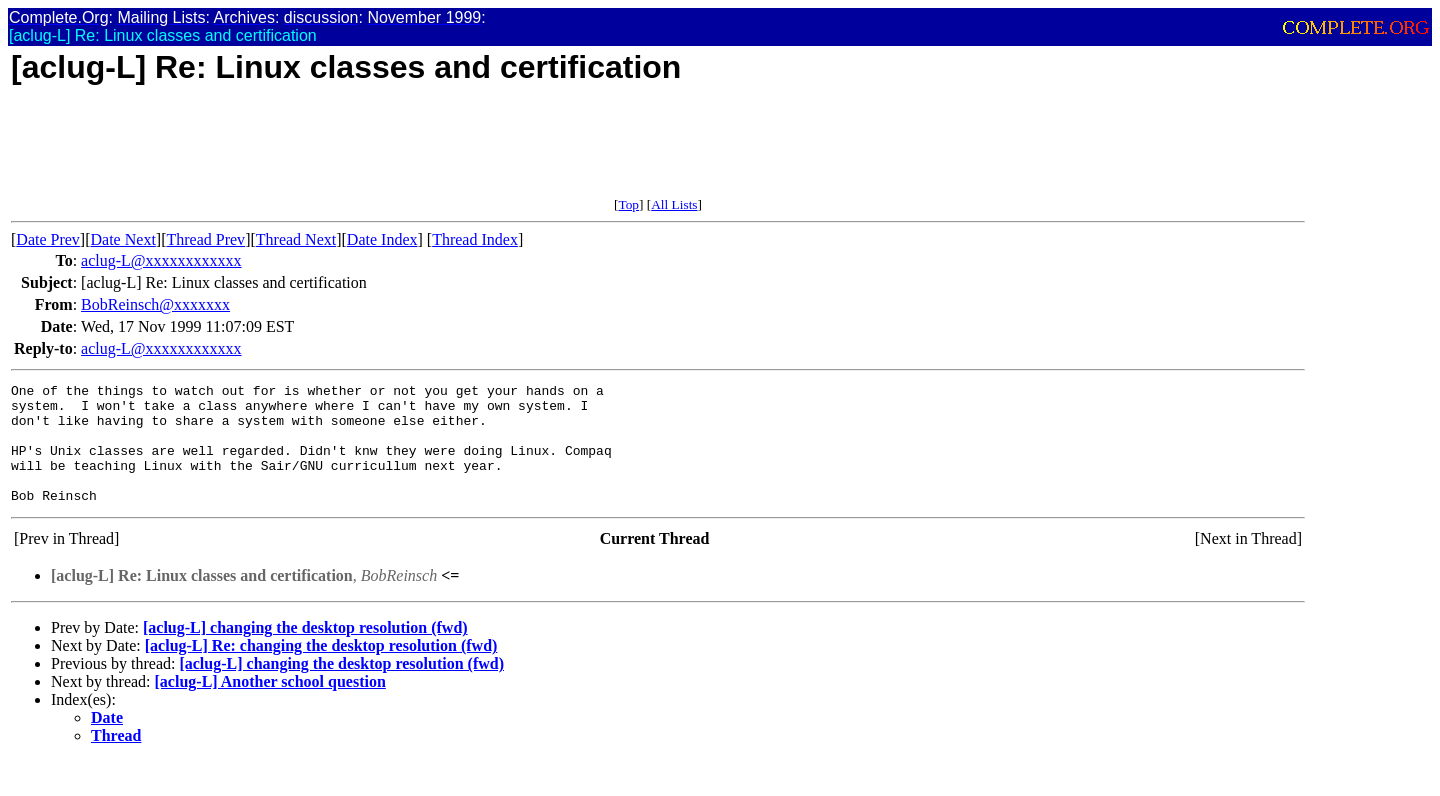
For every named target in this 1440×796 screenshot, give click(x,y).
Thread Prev (205, 239)
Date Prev (48, 239)
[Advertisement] (375, 152)
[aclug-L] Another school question (270, 705)
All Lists (674, 204)
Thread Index (475, 239)
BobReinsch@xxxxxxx (155, 304)
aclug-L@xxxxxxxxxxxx (161, 260)
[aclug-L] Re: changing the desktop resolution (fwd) (321, 669)
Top (628, 204)
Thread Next (296, 239)
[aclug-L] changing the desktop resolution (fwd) (305, 651)
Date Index (382, 239)
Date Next (123, 239)
